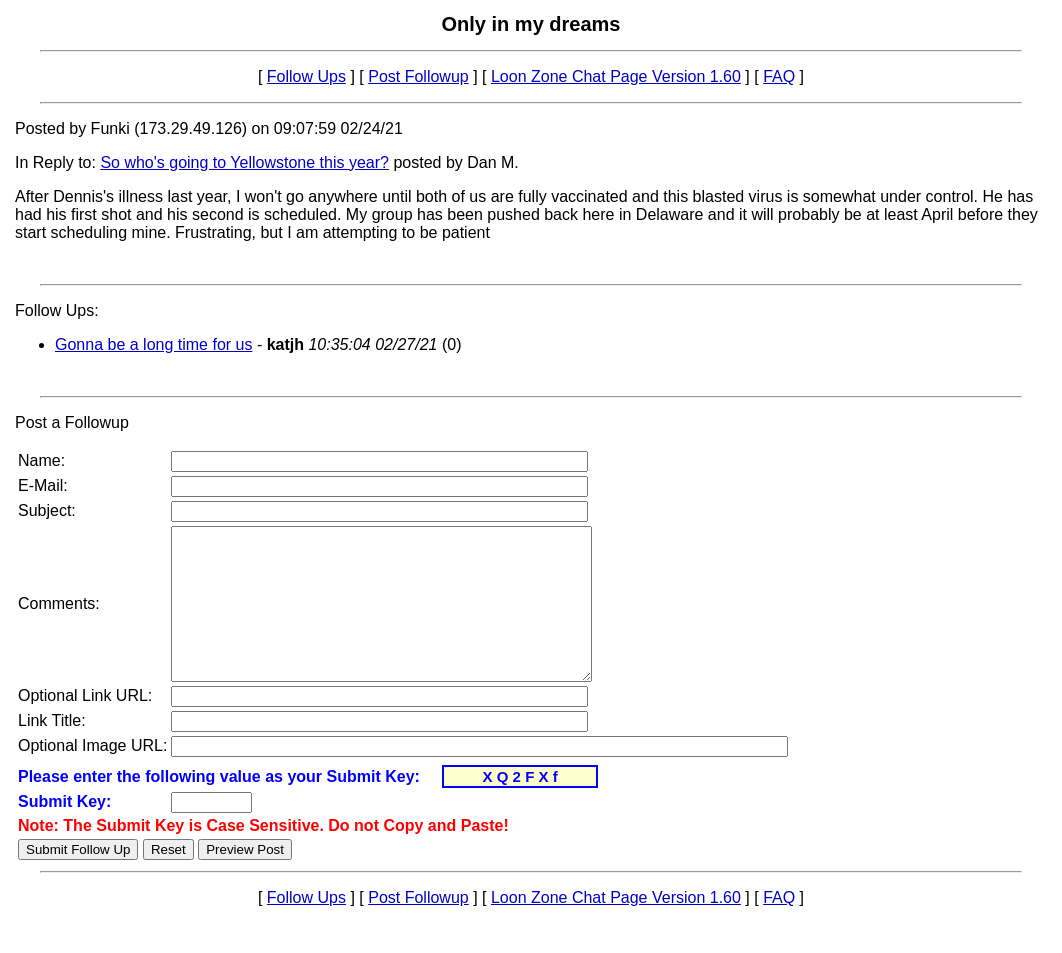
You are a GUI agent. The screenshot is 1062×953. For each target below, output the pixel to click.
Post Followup (418, 76)
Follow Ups (306, 76)
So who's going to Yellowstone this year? (244, 162)
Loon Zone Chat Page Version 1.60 (616, 76)
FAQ (779, 76)
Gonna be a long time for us (153, 344)
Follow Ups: (57, 310)
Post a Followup (72, 422)
